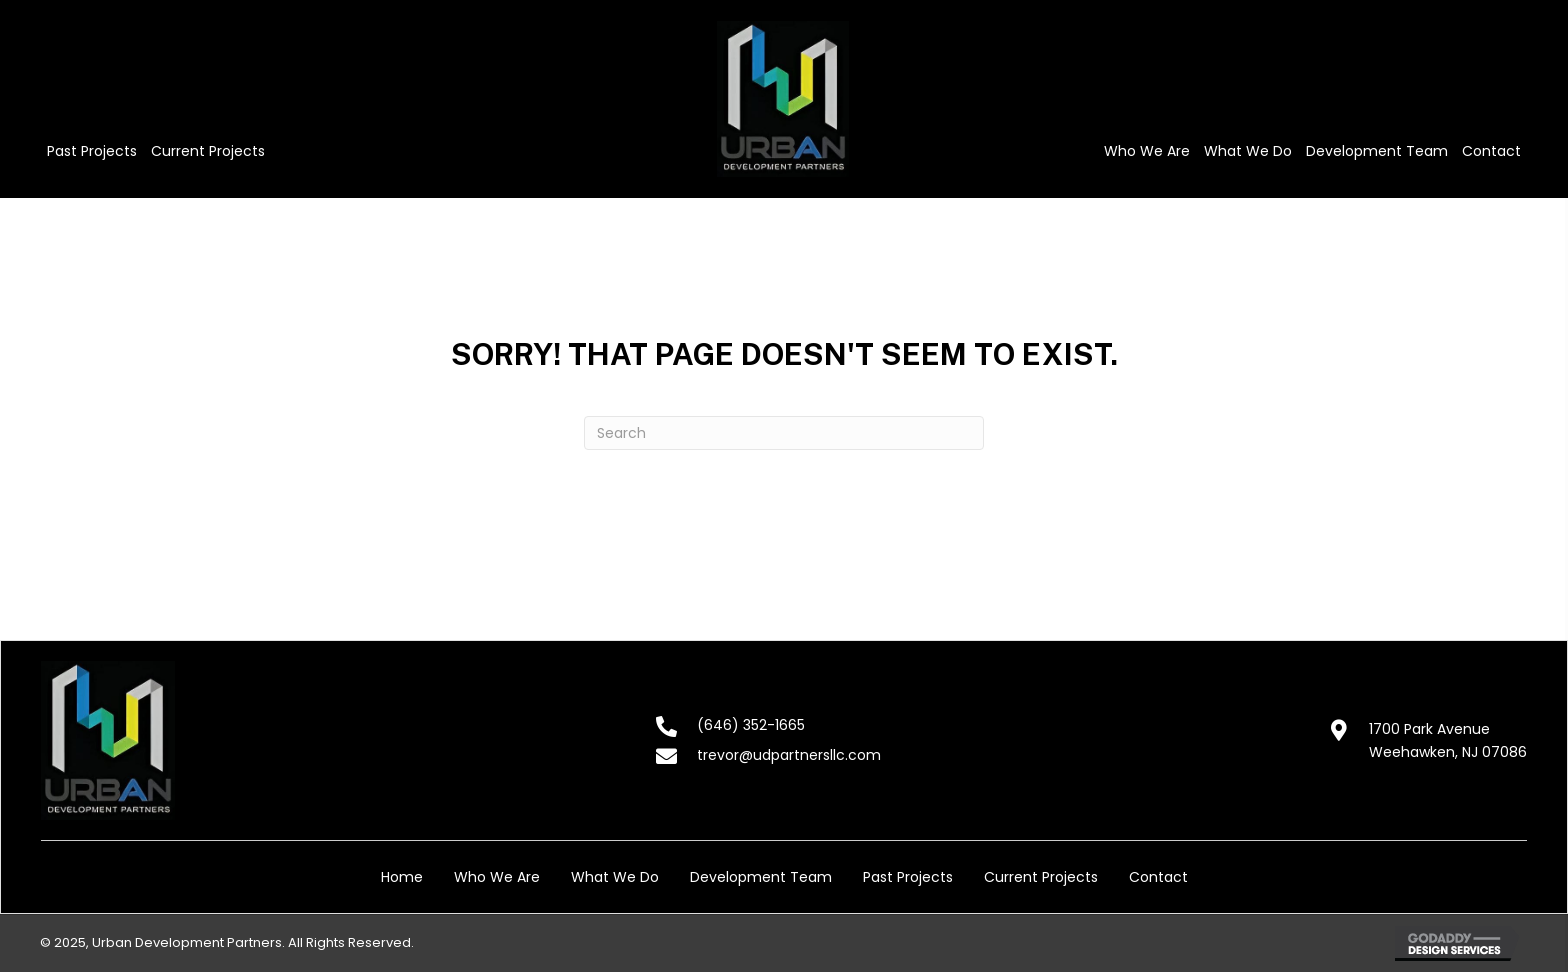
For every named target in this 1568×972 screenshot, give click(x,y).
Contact (1158, 877)
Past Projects (908, 877)
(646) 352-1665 (751, 725)
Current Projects (1041, 877)
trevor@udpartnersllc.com (789, 755)
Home (402, 877)
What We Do (615, 877)
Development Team (761, 877)
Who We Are (497, 877)
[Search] (784, 433)
